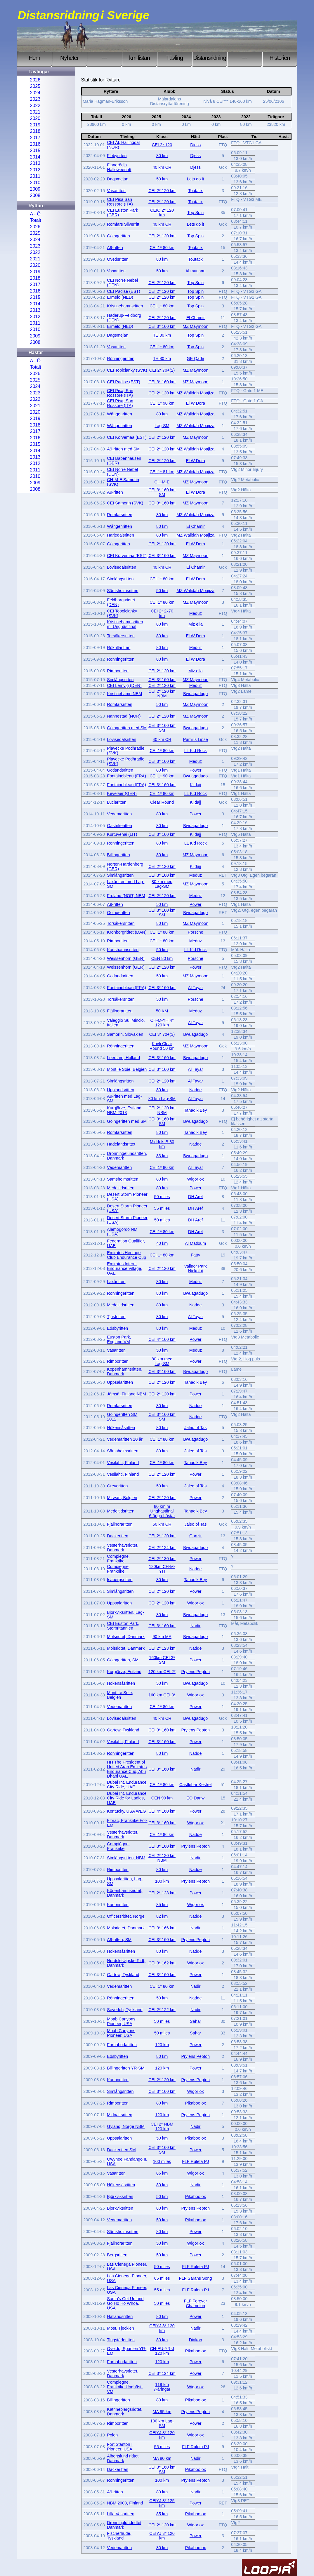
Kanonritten (118, 1904)
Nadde (195, 1089)
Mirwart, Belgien (122, 1497)
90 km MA (161, 1636)
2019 (35, 124)
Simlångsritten (120, 579)
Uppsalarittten (120, 1382)
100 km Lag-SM (162, 2423)
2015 (35, 150)
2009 (35, 189)
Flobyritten (116, 155)
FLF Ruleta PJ (195, 2161)
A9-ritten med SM (123, 449)
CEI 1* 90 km (162, 403)
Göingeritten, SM (122, 1660)
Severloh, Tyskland (124, 2009)
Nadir (195, 1625)
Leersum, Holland (123, 1057)
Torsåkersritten (120, 635)
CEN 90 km (162, 1798)
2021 (35, 111)
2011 (35, 176)
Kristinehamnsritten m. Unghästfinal (125, 624)
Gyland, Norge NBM (126, 2126)
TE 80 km (162, 335)
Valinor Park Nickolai (195, 1268)
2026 (35, 79)
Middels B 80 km (162, 1144)
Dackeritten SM (121, 2149)
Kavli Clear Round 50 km (162, 1046)
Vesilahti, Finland (123, 1462)
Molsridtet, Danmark (126, 1636)
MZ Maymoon (195, 326)
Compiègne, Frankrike (118, 1846)
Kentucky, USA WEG (126, 1811)
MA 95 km (162, 2411)
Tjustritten (116, 1316)
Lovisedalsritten (121, 567)
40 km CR (162, 167)
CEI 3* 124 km (162, 2373)
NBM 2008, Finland (125, 2503)
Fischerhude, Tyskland (119, 2535)
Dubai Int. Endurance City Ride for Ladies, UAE (126, 1798)
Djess (195, 144)
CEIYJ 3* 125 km (161, 2503)
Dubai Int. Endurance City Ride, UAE (126, 1784)
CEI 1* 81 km (162, 471)
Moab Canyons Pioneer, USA (121, 2021)
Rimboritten (118, 671)
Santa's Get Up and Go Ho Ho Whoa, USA (125, 2303)
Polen (112, 2435)
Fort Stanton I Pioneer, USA (119, 2446)
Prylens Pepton (195, 1671)
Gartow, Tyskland (123, 1730)
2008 (35, 195)
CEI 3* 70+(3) (162, 1034)
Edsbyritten (117, 1328)
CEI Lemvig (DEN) (124, 685)
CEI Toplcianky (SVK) (127, 370)
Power (196, 770)
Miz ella (195, 624)
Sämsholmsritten (122, 590)
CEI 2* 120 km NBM (162, 693)
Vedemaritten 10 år (125, 1439)
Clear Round (162, 802)
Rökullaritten (118, 647)
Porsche (195, 932)
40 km (162, 1243)
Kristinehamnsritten (125, 306)
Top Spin (195, 212)
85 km (162, 1904)
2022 (35, 105)
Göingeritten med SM (127, 727)
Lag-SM (162, 425)
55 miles (162, 1208)
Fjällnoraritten (119, 1011)
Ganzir (195, 1536)
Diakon (195, 2339)
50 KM (162, 1011)
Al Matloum (195, 1243)
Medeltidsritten (120, 1188)
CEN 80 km (162, 958)
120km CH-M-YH (162, 1569)
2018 (35, 131)
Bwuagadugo (195, 693)
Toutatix (195, 190)
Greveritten (117, 1486)
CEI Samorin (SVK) (125, 503)
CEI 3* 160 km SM (162, 492)
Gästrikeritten (119, 825)
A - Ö (35, 213)
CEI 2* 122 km (162, 2009)
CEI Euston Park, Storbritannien (123, 1625)
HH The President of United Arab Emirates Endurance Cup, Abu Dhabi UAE (127, 1769)
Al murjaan (195, 271)
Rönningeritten (120, 358)
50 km (162, 179)
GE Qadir (195, 358)
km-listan (139, 58)
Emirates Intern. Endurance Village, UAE (124, 1268)
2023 (35, 99)
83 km (162, 1155)
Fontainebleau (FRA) (126, 776)
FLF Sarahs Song (195, 2278)
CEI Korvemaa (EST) (126, 437)
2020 (35, 118)
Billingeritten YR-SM (126, 2068)
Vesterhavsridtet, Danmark (122, 1547)
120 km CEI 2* (162, 1671)
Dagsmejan (117, 179)
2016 (35, 144)
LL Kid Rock (195, 750)
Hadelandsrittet (121, 1144)
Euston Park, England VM (119, 1339)
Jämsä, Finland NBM (126, 1394)
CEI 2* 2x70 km (162, 613)
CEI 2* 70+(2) (162, 370)
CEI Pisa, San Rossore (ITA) (120, 393)
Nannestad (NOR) (123, 716)
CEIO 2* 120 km (162, 212)
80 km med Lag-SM (162, 884)
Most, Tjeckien (120, 2328)
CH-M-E (162, 482)
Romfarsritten (119, 514)
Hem (34, 58)
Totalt (35, 220)
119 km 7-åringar (162, 2386)
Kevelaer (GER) (122, 793)
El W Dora (195, 403)
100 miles (162, 2161)
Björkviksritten (120, 2196)
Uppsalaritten (119, 1603)
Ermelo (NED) (120, 297)
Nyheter (69, 58)
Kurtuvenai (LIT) (122, 834)
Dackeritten (117, 1536)
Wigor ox (195, 1179)
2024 (35, 92)
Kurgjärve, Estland (124, 1671)
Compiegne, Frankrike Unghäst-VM (125, 2387)
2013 (35, 163)
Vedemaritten (119, 814)
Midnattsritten (119, 2114)
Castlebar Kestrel (195, 1784)
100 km (162, 1881)
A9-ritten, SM (119, 1939)
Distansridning (209, 58)
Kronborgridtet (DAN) (126, 932)
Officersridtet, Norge (126, 1916)
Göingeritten (118, 236)
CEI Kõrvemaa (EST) (126, 555)
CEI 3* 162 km (162, 1963)
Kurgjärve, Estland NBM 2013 (124, 1110)
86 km (162, 2173)
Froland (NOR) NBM (126, 895)
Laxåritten (116, 1281)
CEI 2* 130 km (162, 1558)
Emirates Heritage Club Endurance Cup (126, 1255)
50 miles (162, 1196)
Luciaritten (116, 802)
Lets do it (195, 179)
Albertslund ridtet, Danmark (123, 2458)
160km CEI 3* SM (162, 1660)
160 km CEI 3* (162, 1695)
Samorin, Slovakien (125, 1034)
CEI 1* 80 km (162, 247)
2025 (35, 86)
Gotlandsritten (120, 770)
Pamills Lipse (195, 739)
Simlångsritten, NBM (126, 1858)
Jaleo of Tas (195, 1427)
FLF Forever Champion (195, 2303)
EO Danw (195, 1798)
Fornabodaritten (122, 2044)
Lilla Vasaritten (120, 2513)
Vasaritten (116, 190)
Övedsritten (118, 259)
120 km (162, 2044)
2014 (35, 156)
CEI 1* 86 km (162, 1834)
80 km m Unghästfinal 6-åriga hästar (162, 1511)
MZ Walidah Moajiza (195, 393)
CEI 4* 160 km (162, 1339)
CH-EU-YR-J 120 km (162, 2351)
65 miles (162, 2278)
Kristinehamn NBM (124, 693)
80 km (162, 155)
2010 (35, 182)
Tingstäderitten (121, 2339)
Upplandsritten (120, 1089)
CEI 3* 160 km (162, 326)
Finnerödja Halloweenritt (119, 167)
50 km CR (162, 1524)
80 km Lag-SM (162, 1098)
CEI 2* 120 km (162, 190)
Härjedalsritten (120, 535)
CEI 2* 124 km (162, 1547)
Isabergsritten (119, 1579)
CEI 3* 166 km (162, 1928)
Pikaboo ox (195, 2103)
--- (104, 58)
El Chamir (195, 317)
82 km (162, 1916)
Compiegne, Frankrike (118, 1558)
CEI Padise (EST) (123, 291)
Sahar (195, 2021)
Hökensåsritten (121, 1427)
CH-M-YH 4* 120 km (162, 1022)
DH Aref (195, 1196)
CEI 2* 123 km (162, 1648)
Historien (280, 58)
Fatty (195, 1255)
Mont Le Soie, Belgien (120, 1695)
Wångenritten (119, 414)
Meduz (195, 613)
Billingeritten (118, 854)
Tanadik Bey (195, 1110)
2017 (35, 137)
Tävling (174, 58)
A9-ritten (115, 247)
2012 (35, 169)
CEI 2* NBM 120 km (162, 2126)
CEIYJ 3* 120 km (161, 2328)
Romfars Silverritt (123, 224)
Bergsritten (117, 2255)
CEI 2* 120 (162, 144)
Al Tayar (195, 987)
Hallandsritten (120, 2316)
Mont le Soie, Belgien (127, 1069)
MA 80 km (162, 2458)
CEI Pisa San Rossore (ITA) (120, 201)
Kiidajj (195, 784)
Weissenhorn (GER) (126, 958)
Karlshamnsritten (122, 949)
